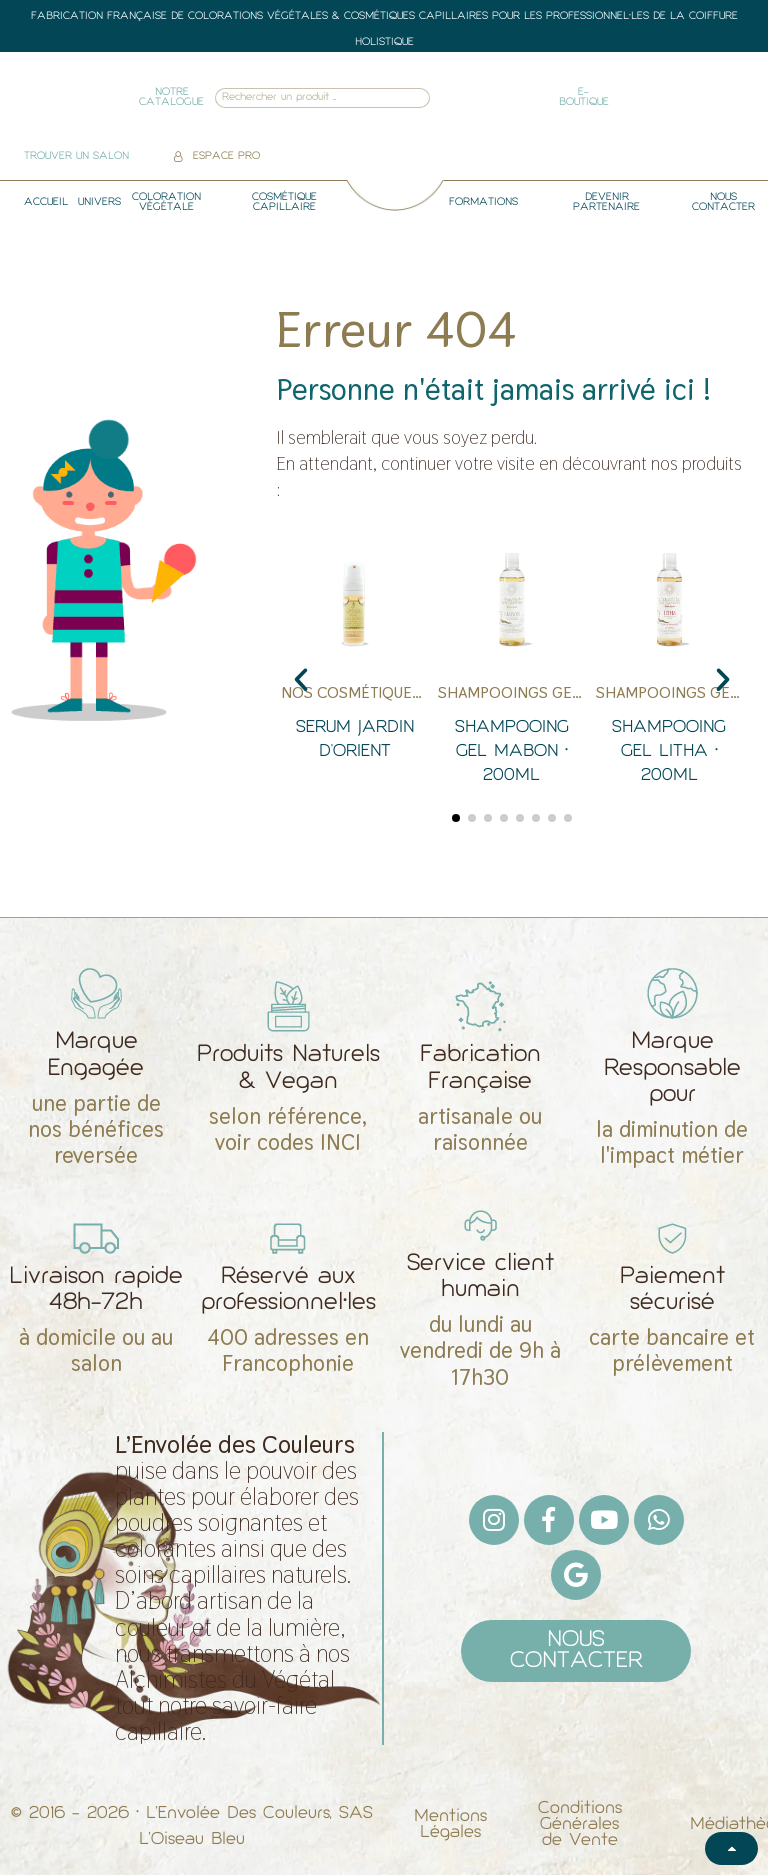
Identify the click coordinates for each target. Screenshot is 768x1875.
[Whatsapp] (659, 1520)
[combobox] (295, 98)
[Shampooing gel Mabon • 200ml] (511, 670)
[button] (301, 680)
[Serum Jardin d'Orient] (354, 670)
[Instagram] (494, 1520)
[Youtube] (604, 1520)
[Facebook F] (549, 1520)
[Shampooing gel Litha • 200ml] (669, 670)
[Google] (576, 1575)
